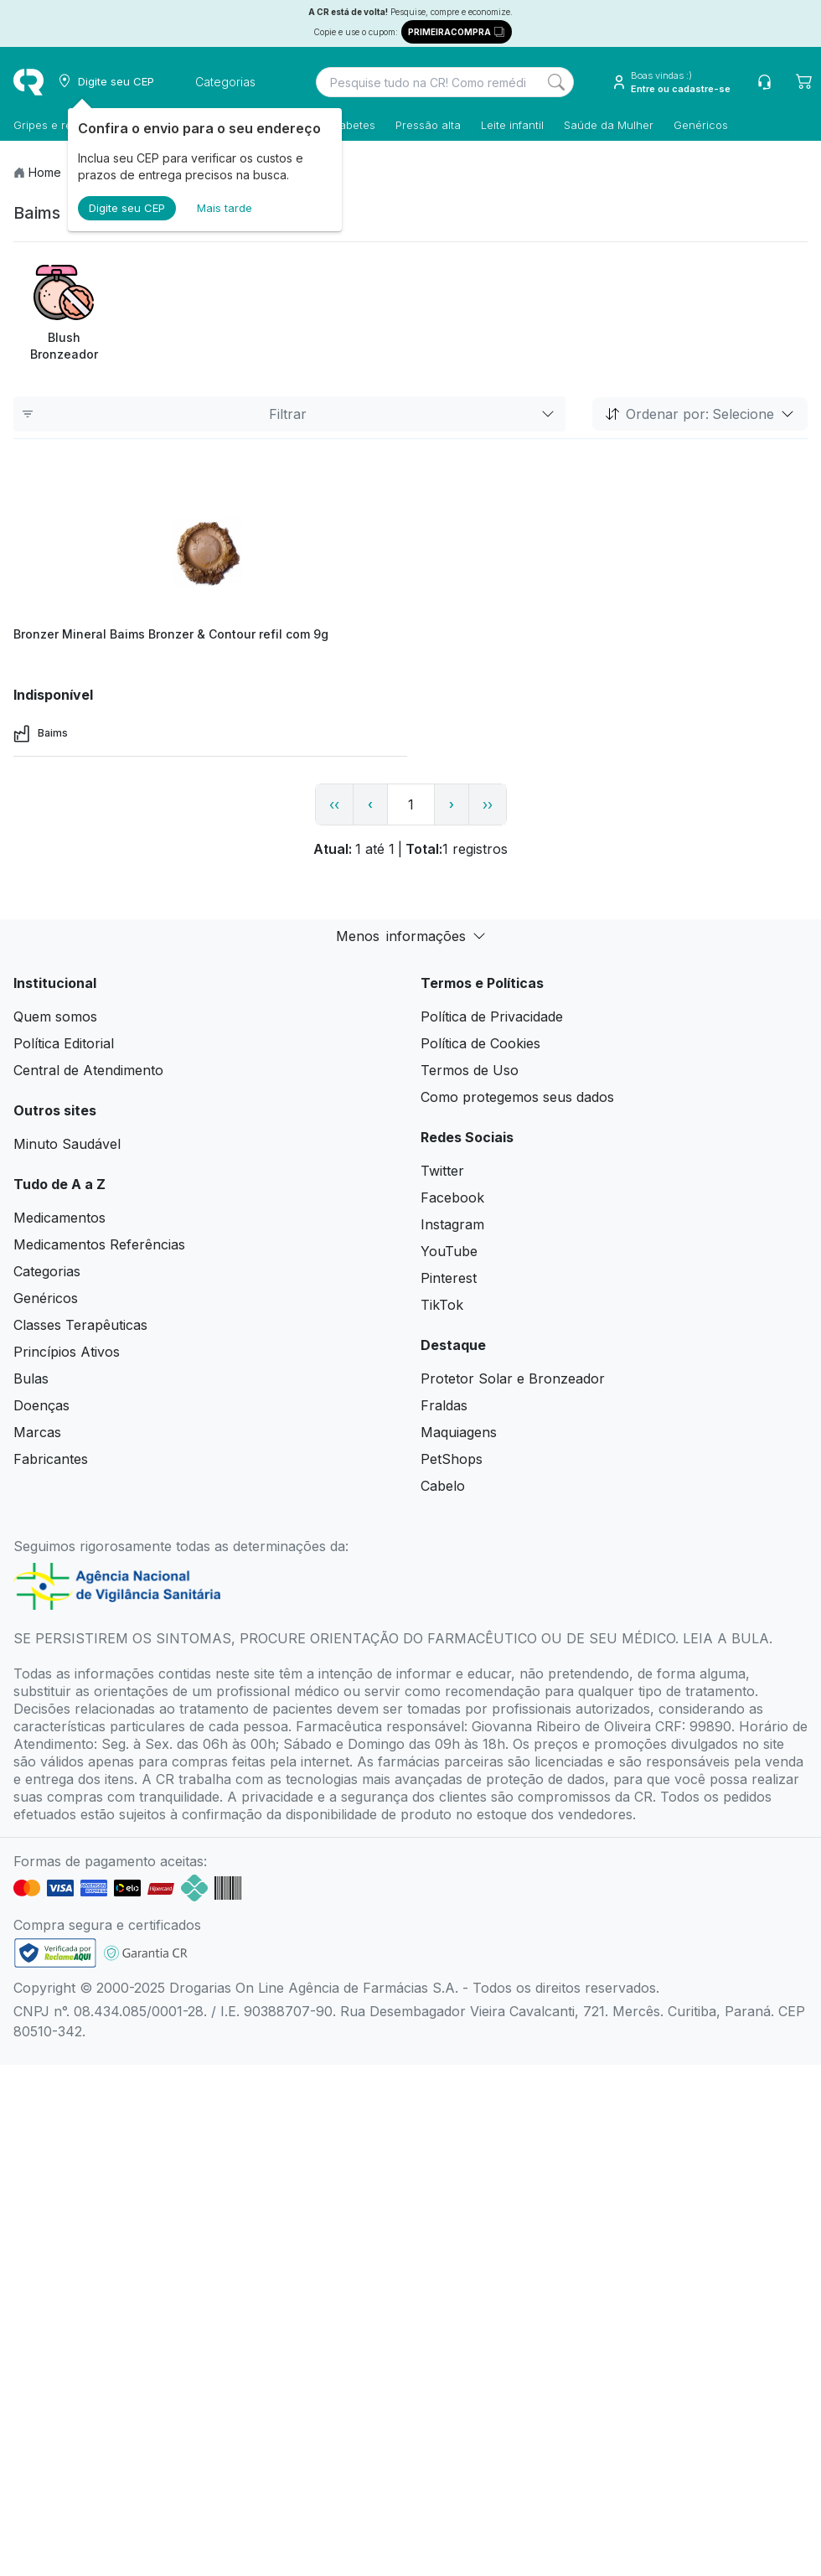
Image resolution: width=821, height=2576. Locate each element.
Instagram (452, 1224)
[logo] (28, 82)
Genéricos (701, 125)
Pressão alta (428, 125)
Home (44, 172)
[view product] (210, 555)
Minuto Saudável (67, 1143)
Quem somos (55, 1016)
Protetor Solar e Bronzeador (513, 1378)
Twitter (442, 1170)
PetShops (452, 1459)
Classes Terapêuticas (80, 1324)
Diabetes (352, 125)
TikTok (442, 1304)
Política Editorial (63, 1043)
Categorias (46, 1271)
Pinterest (449, 1278)
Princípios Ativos (66, 1351)
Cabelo (443, 1485)
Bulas (31, 1378)
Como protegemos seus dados (517, 1097)
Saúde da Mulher (608, 125)
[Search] (556, 82)
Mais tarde (224, 208)
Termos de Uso (470, 1070)
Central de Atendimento (88, 1070)
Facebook (452, 1197)
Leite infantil (512, 125)
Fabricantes (50, 1459)
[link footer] (55, 1953)
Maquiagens (459, 1432)
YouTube (449, 1251)
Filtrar (289, 414)
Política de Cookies (480, 1043)
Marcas (37, 1432)
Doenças (41, 1405)
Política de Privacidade (492, 1016)
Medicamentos (59, 1217)
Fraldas (444, 1405)
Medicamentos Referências (99, 1244)
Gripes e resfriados (63, 125)
